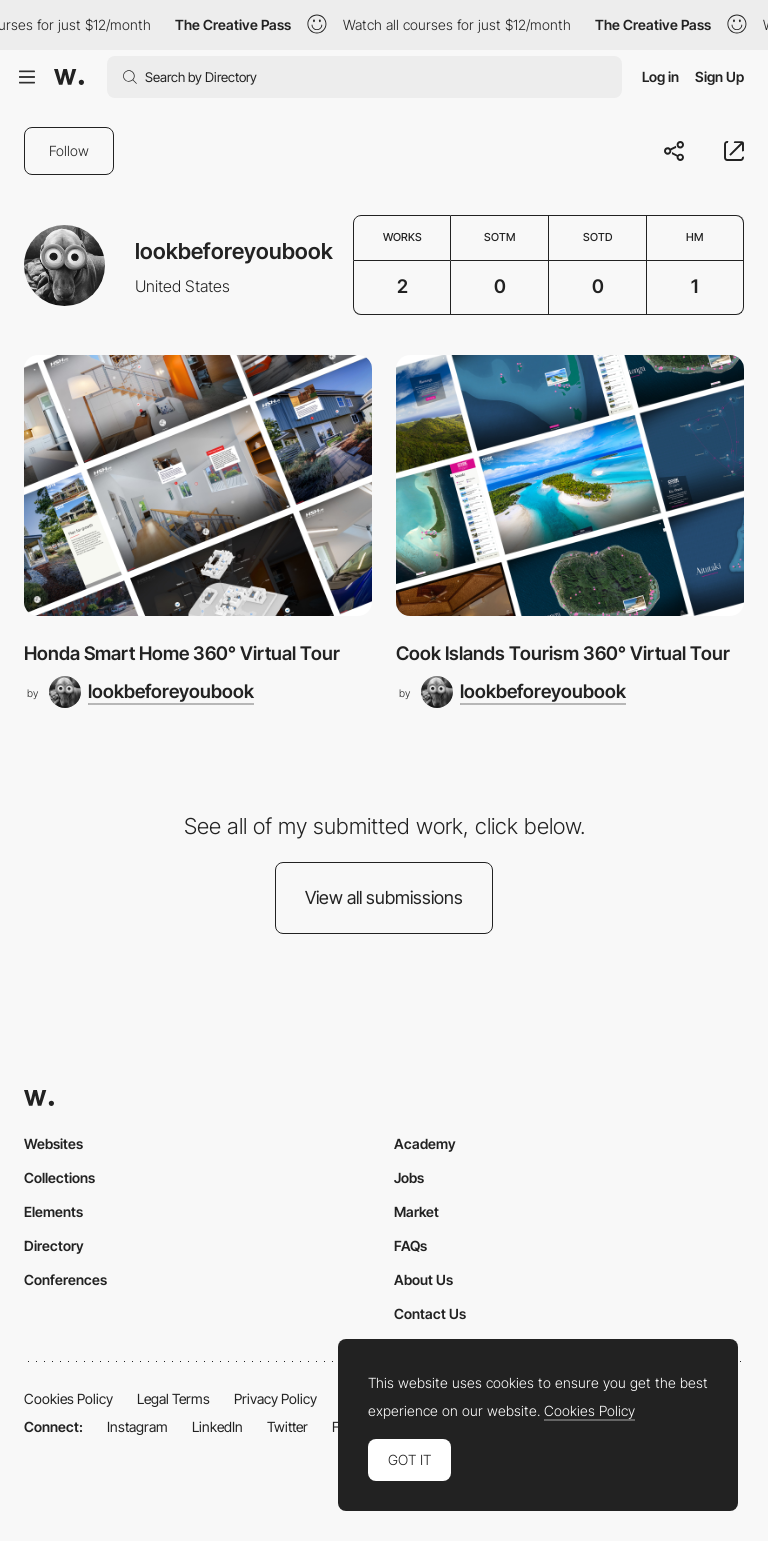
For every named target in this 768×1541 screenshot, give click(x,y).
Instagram (137, 1426)
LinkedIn (217, 1426)
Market (416, 1211)
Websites (53, 1143)
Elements (53, 1211)
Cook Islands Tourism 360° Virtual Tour (563, 653)
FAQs (410, 1245)
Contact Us (430, 1313)
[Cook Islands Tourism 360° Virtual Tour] (570, 485)
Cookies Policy (68, 1398)
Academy (425, 1143)
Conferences (65, 1279)
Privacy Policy (275, 1398)
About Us (423, 1279)
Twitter (287, 1426)
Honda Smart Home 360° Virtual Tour (182, 653)
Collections (59, 1177)
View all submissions (384, 897)
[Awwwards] (69, 77)
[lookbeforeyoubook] (151, 692)
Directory (54, 1245)
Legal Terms (173, 1398)
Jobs (409, 1177)
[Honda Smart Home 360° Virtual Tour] (198, 485)
